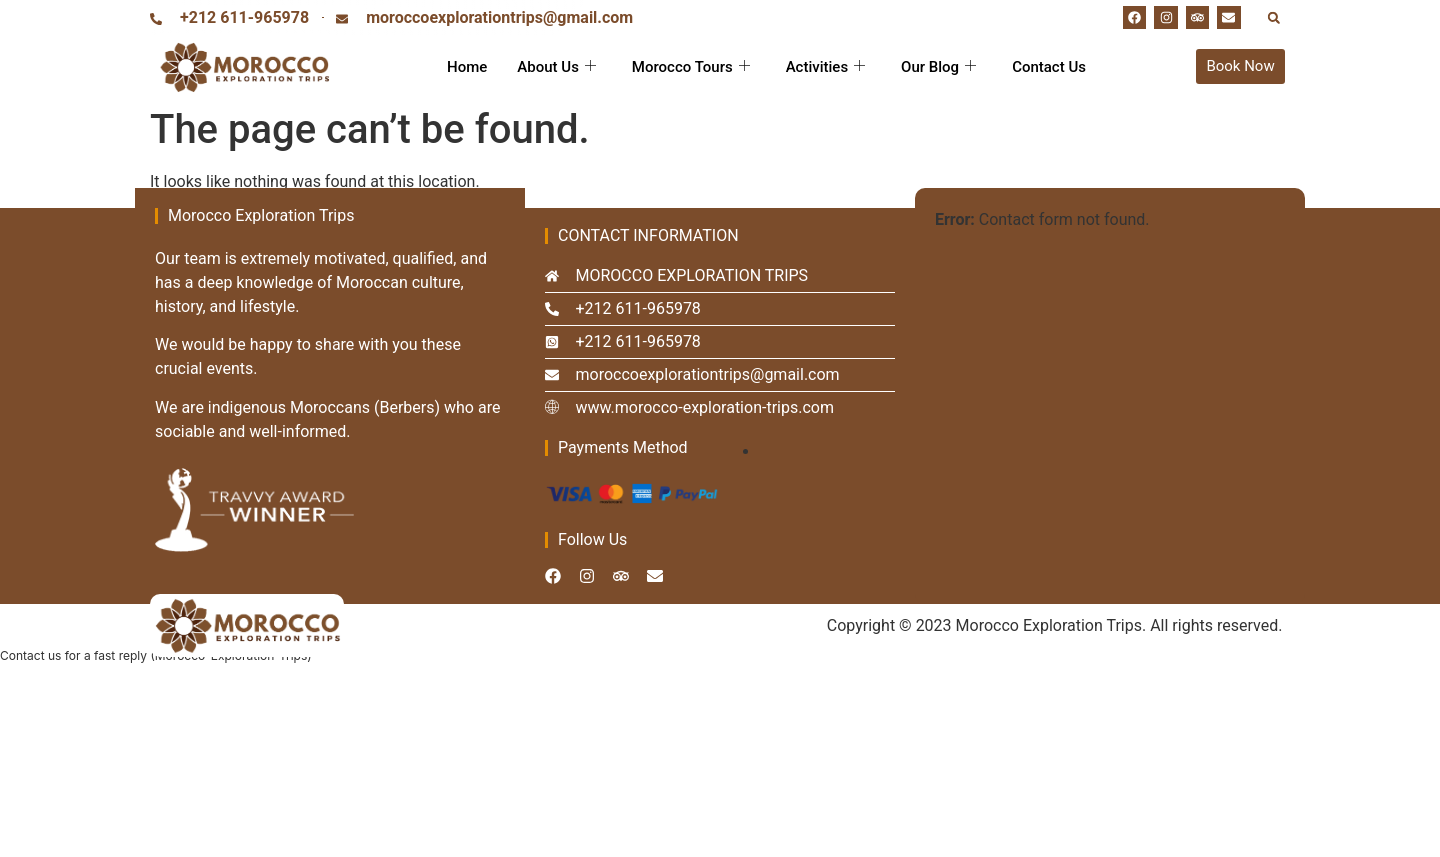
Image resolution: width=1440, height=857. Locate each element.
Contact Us (1049, 67)
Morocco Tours (691, 67)
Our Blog (938, 67)
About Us (556, 67)
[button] (1273, 17)
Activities (825, 67)
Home (467, 67)
